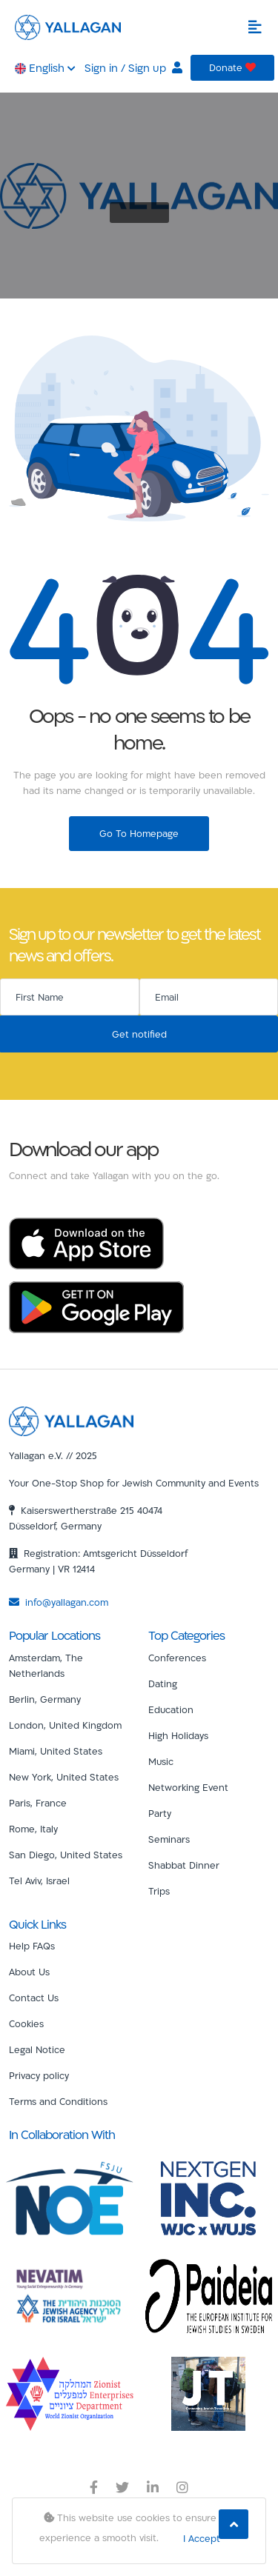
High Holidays (178, 1735)
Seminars (169, 1839)
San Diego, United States (65, 1855)
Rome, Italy (33, 1829)
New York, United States (64, 1777)
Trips (159, 1891)
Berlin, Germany (45, 1699)
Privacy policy (39, 2075)
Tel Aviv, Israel (39, 1880)
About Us (29, 1972)
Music (160, 1761)
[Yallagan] (71, 1420)
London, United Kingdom (65, 1725)
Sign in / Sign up (133, 68)
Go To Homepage (139, 833)
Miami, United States (55, 1751)
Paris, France (38, 1803)
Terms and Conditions (58, 2101)
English (45, 68)
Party (159, 1813)
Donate (232, 67)
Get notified (139, 1034)
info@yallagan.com (58, 1602)
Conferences (177, 1658)
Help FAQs (32, 1946)
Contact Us (34, 1997)
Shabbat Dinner (183, 1865)
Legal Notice (37, 2049)
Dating (162, 1683)
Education (170, 1709)
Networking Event (188, 1787)
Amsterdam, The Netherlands (46, 1665)
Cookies (26, 2023)
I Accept (201, 2538)
